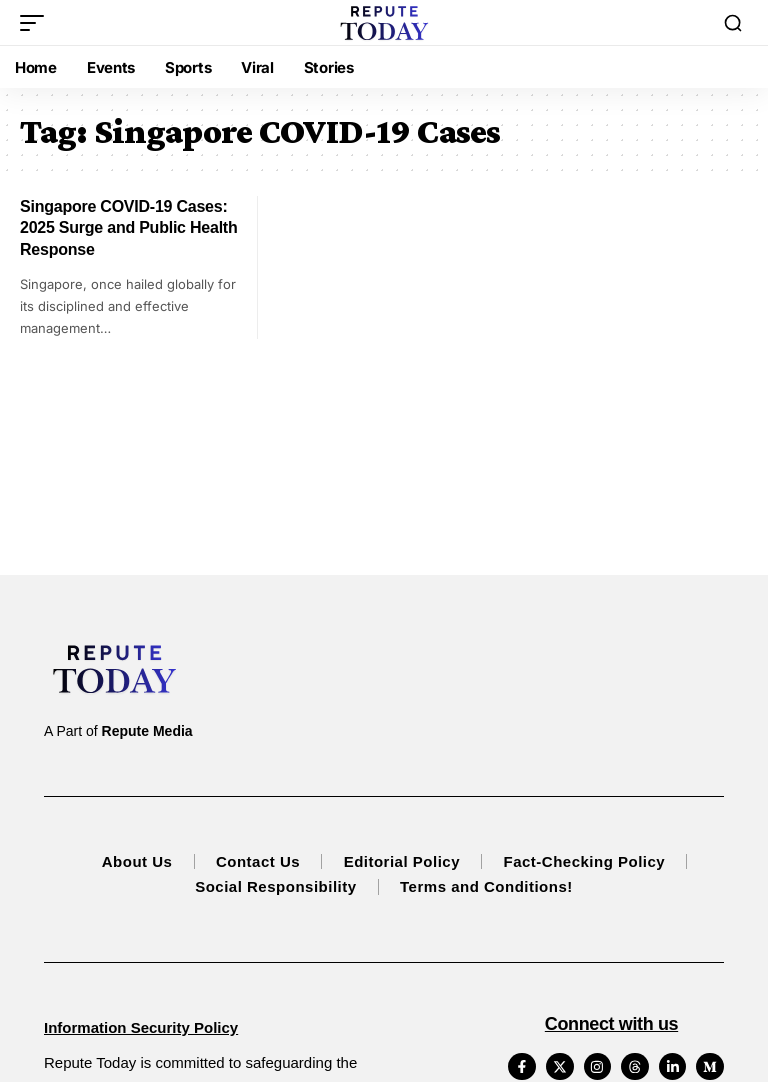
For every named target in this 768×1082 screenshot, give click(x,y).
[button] (37, 23)
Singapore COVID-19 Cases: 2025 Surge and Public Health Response (128, 228)
